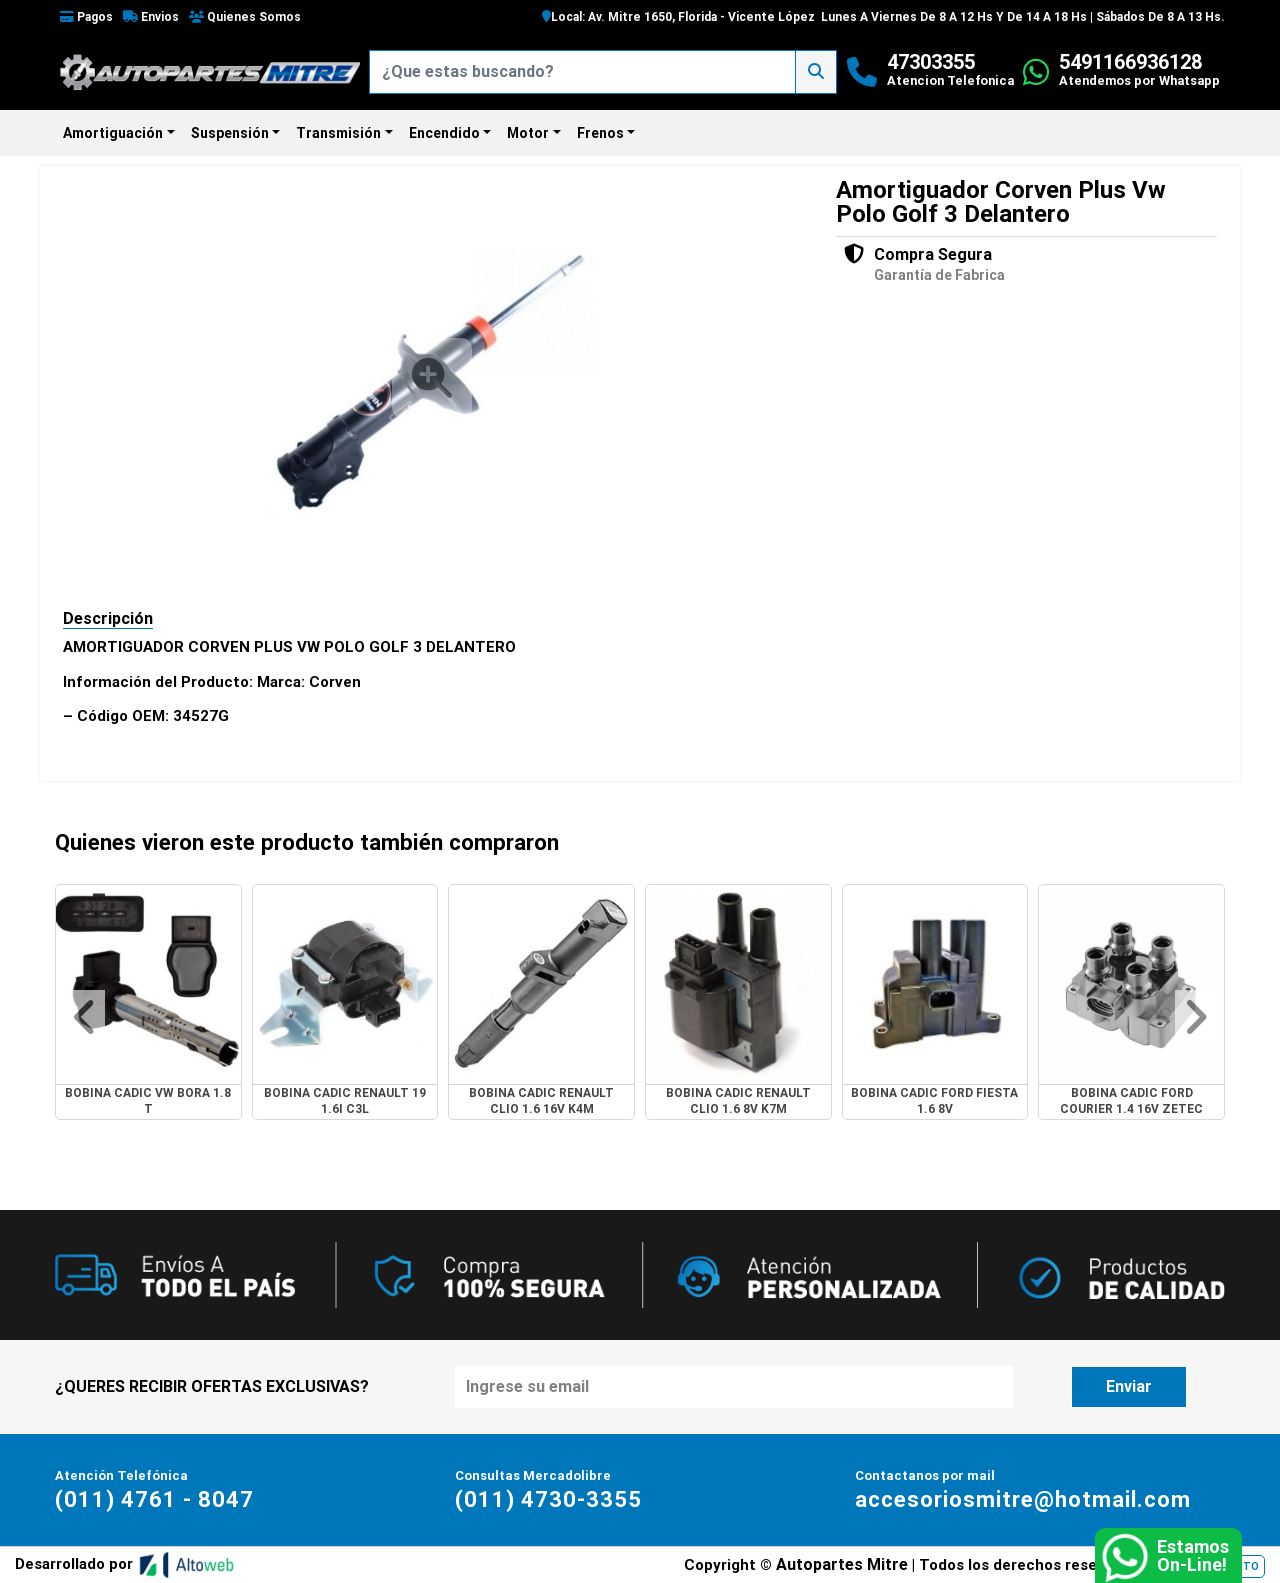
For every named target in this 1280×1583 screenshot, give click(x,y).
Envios (151, 17)
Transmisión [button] (338, 133)
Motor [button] (528, 133)
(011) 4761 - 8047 (154, 1499)
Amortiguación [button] (113, 133)
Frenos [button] (600, 133)
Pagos (86, 17)
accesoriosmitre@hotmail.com (1023, 1499)
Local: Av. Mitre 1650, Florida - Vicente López (678, 17)
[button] (85, 1017)
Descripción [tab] (108, 618)
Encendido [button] (444, 133)
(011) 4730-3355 (548, 1499)
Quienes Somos (245, 17)
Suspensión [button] (230, 133)
